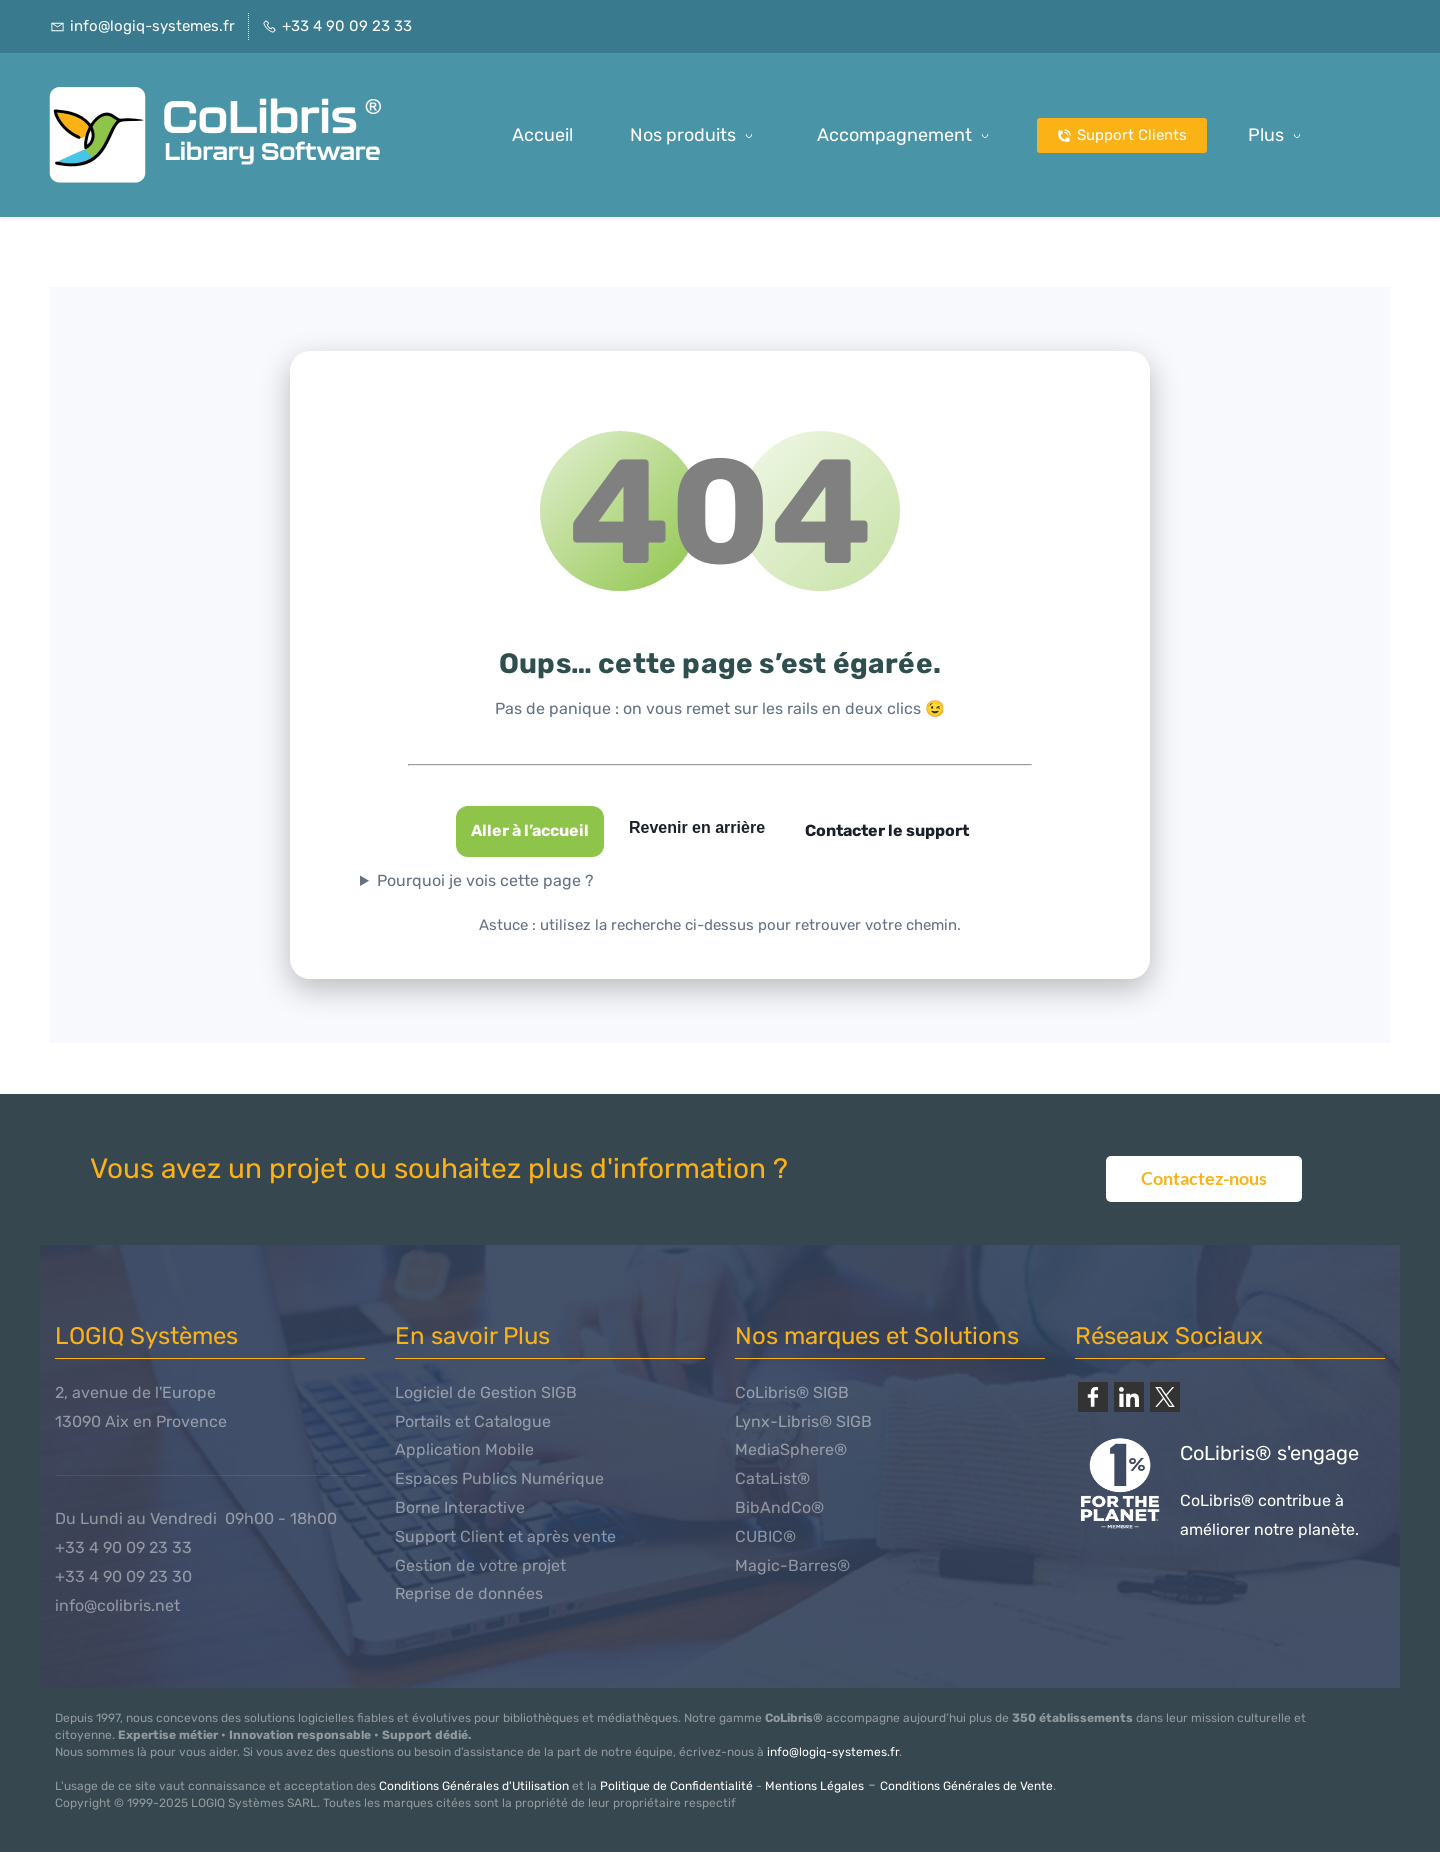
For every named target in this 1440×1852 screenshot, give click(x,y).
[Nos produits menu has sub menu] (695, 135)
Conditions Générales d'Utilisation (474, 1786)
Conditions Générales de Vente (966, 1786)
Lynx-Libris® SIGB (803, 1421)
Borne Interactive (460, 1507)
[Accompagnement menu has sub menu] (906, 135)
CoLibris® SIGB (792, 1392)
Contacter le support (887, 830)
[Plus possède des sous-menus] (1278, 135)
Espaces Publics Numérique (499, 1478)
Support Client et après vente (505, 1536)
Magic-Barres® (792, 1565)
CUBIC (759, 1536)
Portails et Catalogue (473, 1421)
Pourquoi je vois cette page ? (485, 880)
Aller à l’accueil (530, 830)
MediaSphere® (791, 1449)
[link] (1093, 1397)
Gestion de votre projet (480, 1565)
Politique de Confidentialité (676, 1786)
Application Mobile (464, 1449)
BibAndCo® (779, 1507)
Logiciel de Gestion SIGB (486, 1392)
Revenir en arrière (697, 827)
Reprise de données (469, 1593)
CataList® (772, 1478)
